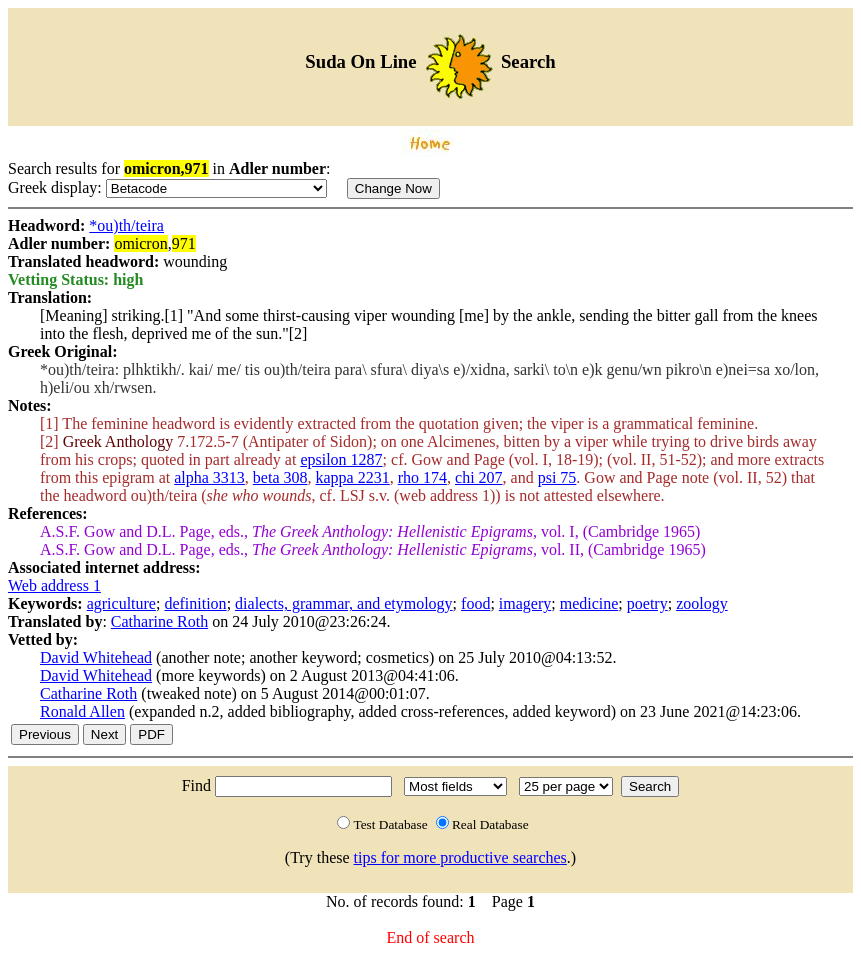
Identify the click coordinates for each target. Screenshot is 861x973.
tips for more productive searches (460, 857)
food (475, 603)
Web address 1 (54, 585)
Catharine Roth (159, 621)
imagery (525, 603)
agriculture (121, 603)
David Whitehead (96, 657)
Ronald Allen (82, 711)
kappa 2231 (353, 477)
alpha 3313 (209, 477)
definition (195, 603)
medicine (589, 603)
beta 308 (280, 477)
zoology (702, 603)
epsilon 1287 (341, 459)
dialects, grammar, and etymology (344, 603)
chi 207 (479, 477)
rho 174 (422, 477)
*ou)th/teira (126, 225)
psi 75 (557, 477)
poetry (647, 603)
